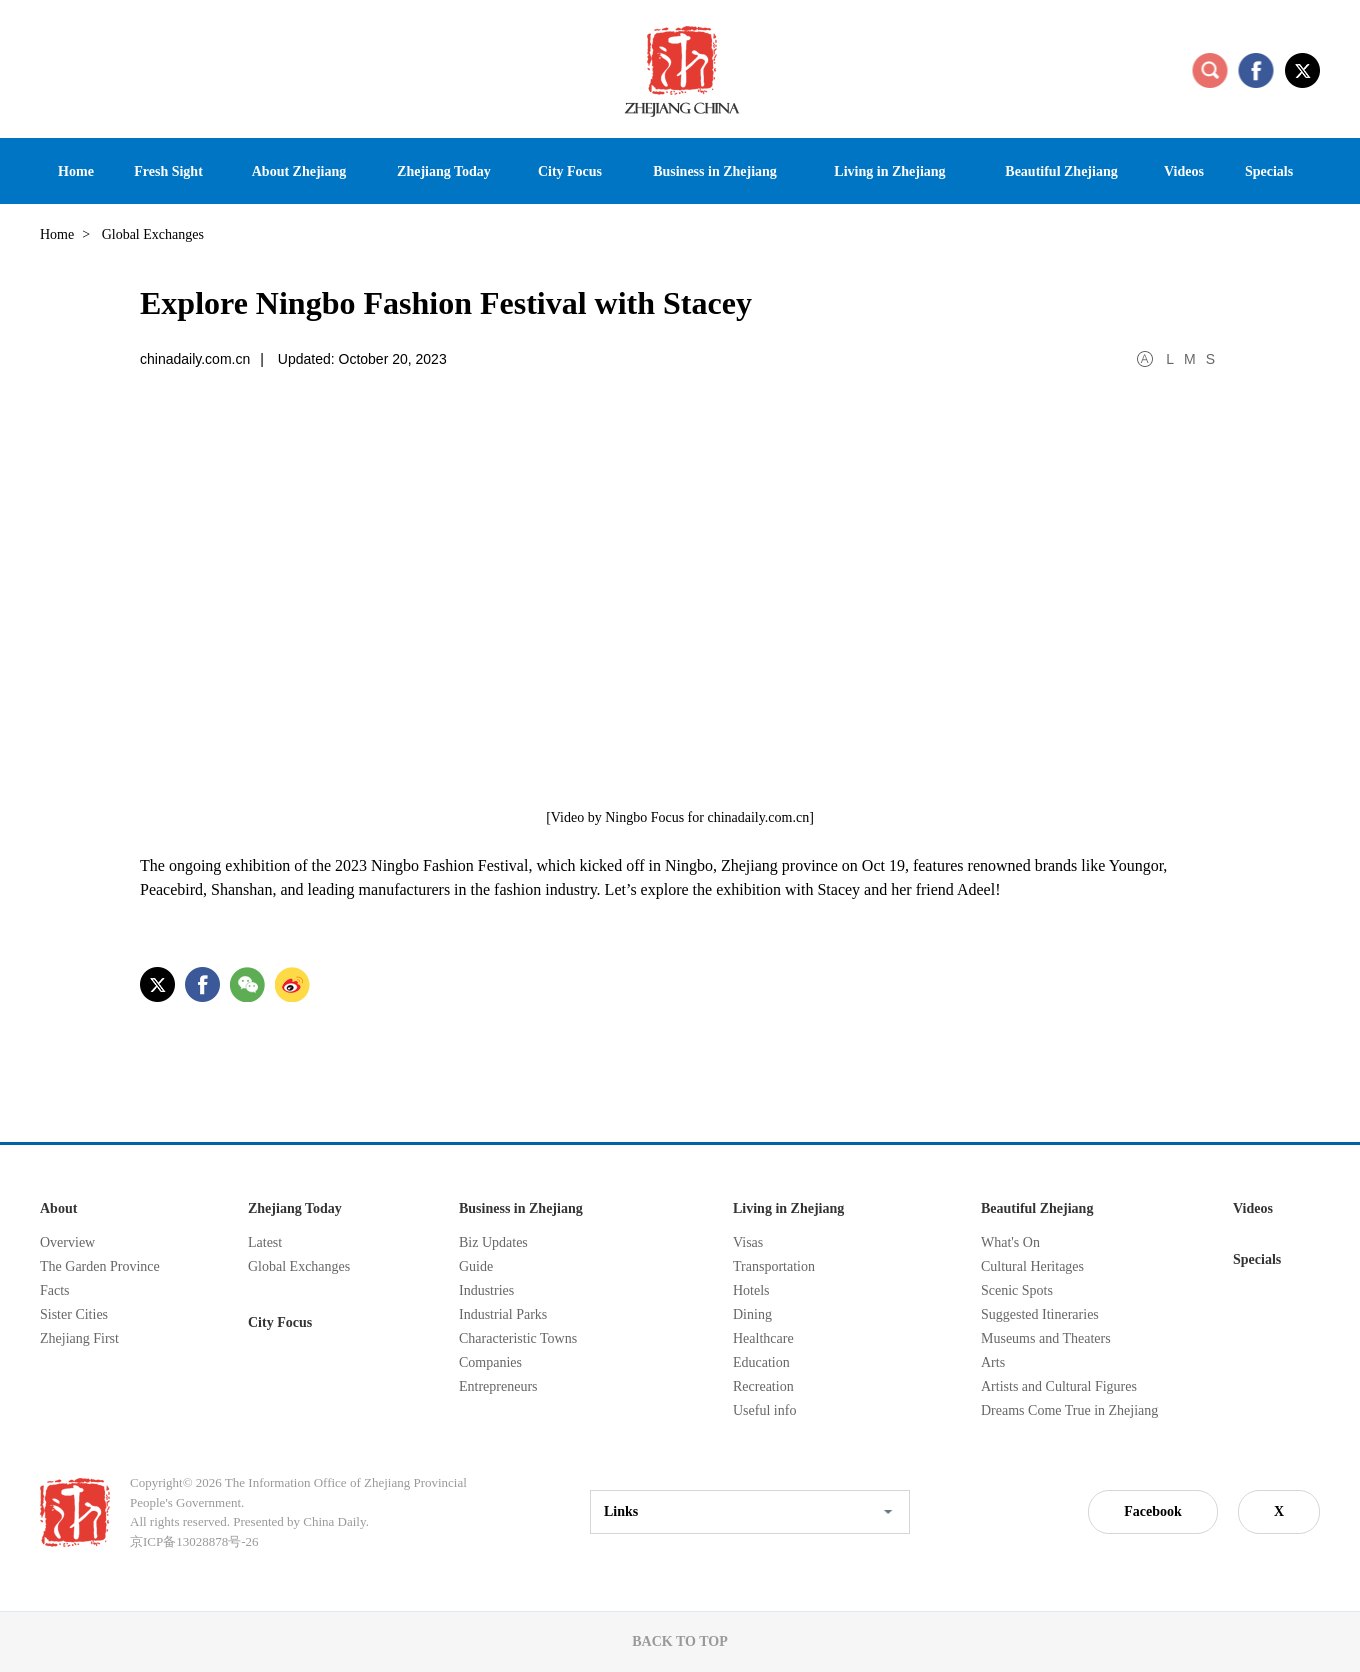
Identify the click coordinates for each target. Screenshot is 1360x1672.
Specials (1257, 1259)
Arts (993, 1362)
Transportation (774, 1266)
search (1210, 70)
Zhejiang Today (295, 1208)
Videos (1253, 1208)
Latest (265, 1242)
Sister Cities (74, 1314)
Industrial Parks (503, 1314)
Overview (67, 1242)
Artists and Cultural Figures (1059, 1386)
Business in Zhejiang (521, 1208)
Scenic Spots (1017, 1290)
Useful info (764, 1410)
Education (761, 1362)
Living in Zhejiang (788, 1208)
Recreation (763, 1386)
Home (57, 234)
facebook (1256, 70)
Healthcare (763, 1338)
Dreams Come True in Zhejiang (1069, 1410)
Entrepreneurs (498, 1386)
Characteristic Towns (518, 1338)
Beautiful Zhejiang (1037, 1208)
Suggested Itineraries (1040, 1314)
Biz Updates (493, 1242)
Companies (490, 1362)
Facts (55, 1290)
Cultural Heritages (1032, 1266)
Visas (748, 1242)
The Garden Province (100, 1266)
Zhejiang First (79, 1338)
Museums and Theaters (1046, 1338)
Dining (752, 1314)
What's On (1010, 1242)
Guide (476, 1266)
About (58, 1208)
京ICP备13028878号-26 (194, 1541)
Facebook (1153, 1511)
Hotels (751, 1290)
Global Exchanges (299, 1266)
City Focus (280, 1322)
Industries (486, 1290)
